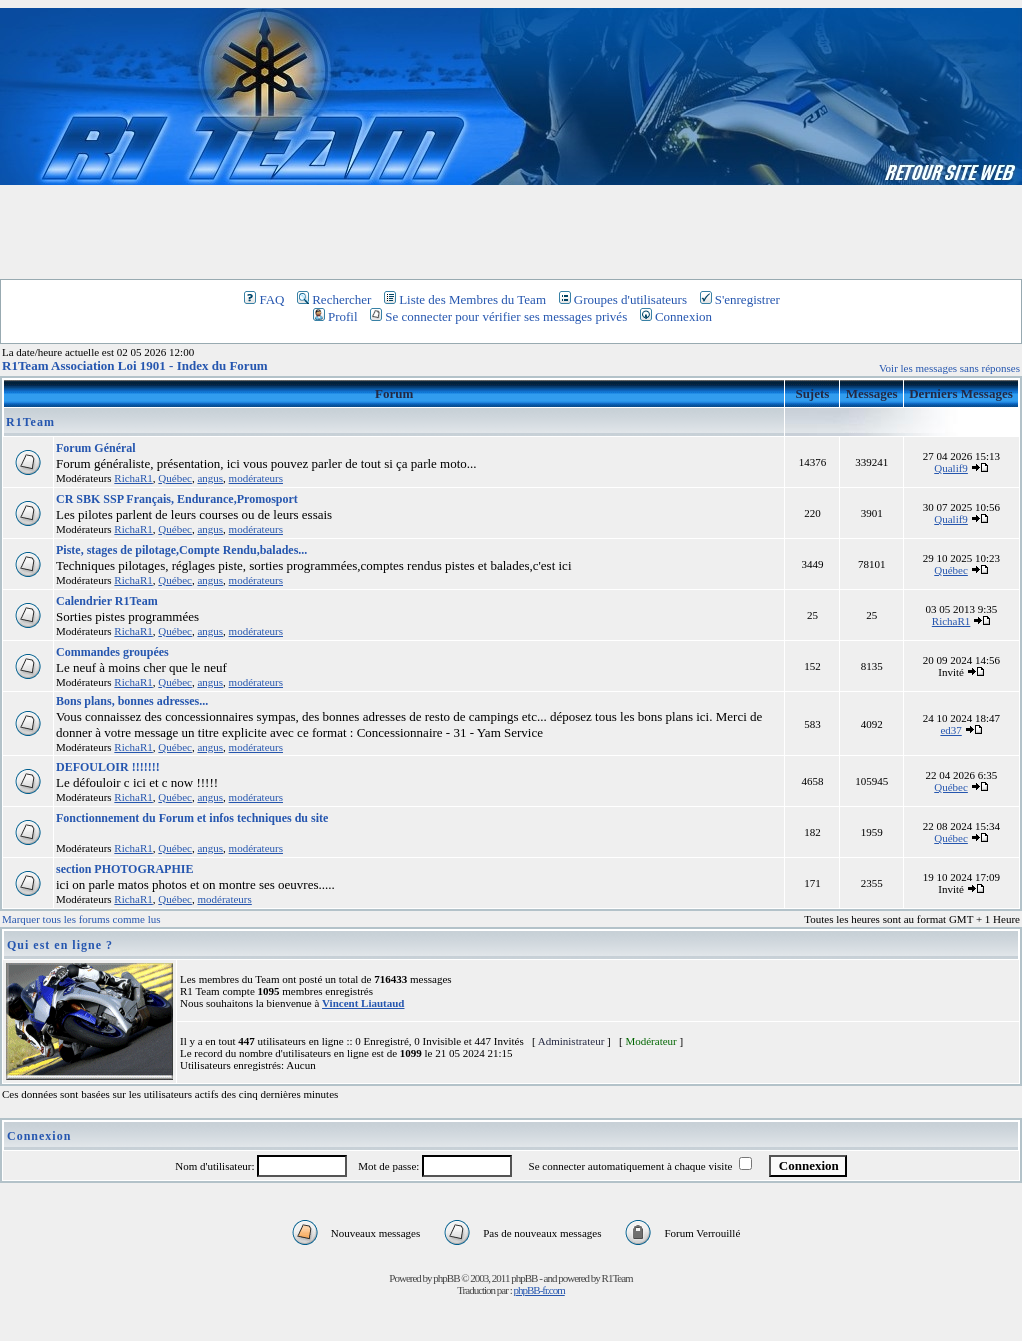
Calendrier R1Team (107, 601)
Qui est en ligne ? (60, 945)
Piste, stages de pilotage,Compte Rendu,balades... (181, 550)
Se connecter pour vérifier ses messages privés (498, 316)
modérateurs (256, 478)
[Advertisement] (511, 231)
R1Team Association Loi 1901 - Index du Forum (135, 365)
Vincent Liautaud (363, 1003)
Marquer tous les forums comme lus (81, 919)
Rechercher (334, 299)
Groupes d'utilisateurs (623, 299)
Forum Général (96, 448)
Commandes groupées (112, 652)
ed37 (950, 730)
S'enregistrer (740, 299)
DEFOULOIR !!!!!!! (108, 767)
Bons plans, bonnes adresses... (132, 701)
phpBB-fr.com (538, 1290)
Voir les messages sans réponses (949, 368)
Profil (335, 316)
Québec (175, 478)
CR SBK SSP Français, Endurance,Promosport (177, 499)
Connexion (676, 316)
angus (210, 478)
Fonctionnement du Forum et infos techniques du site (192, 818)
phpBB (446, 1278)
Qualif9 (951, 468)
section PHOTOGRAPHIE (124, 869)
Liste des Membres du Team (465, 299)
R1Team (30, 422)
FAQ (264, 299)
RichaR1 (133, 478)
